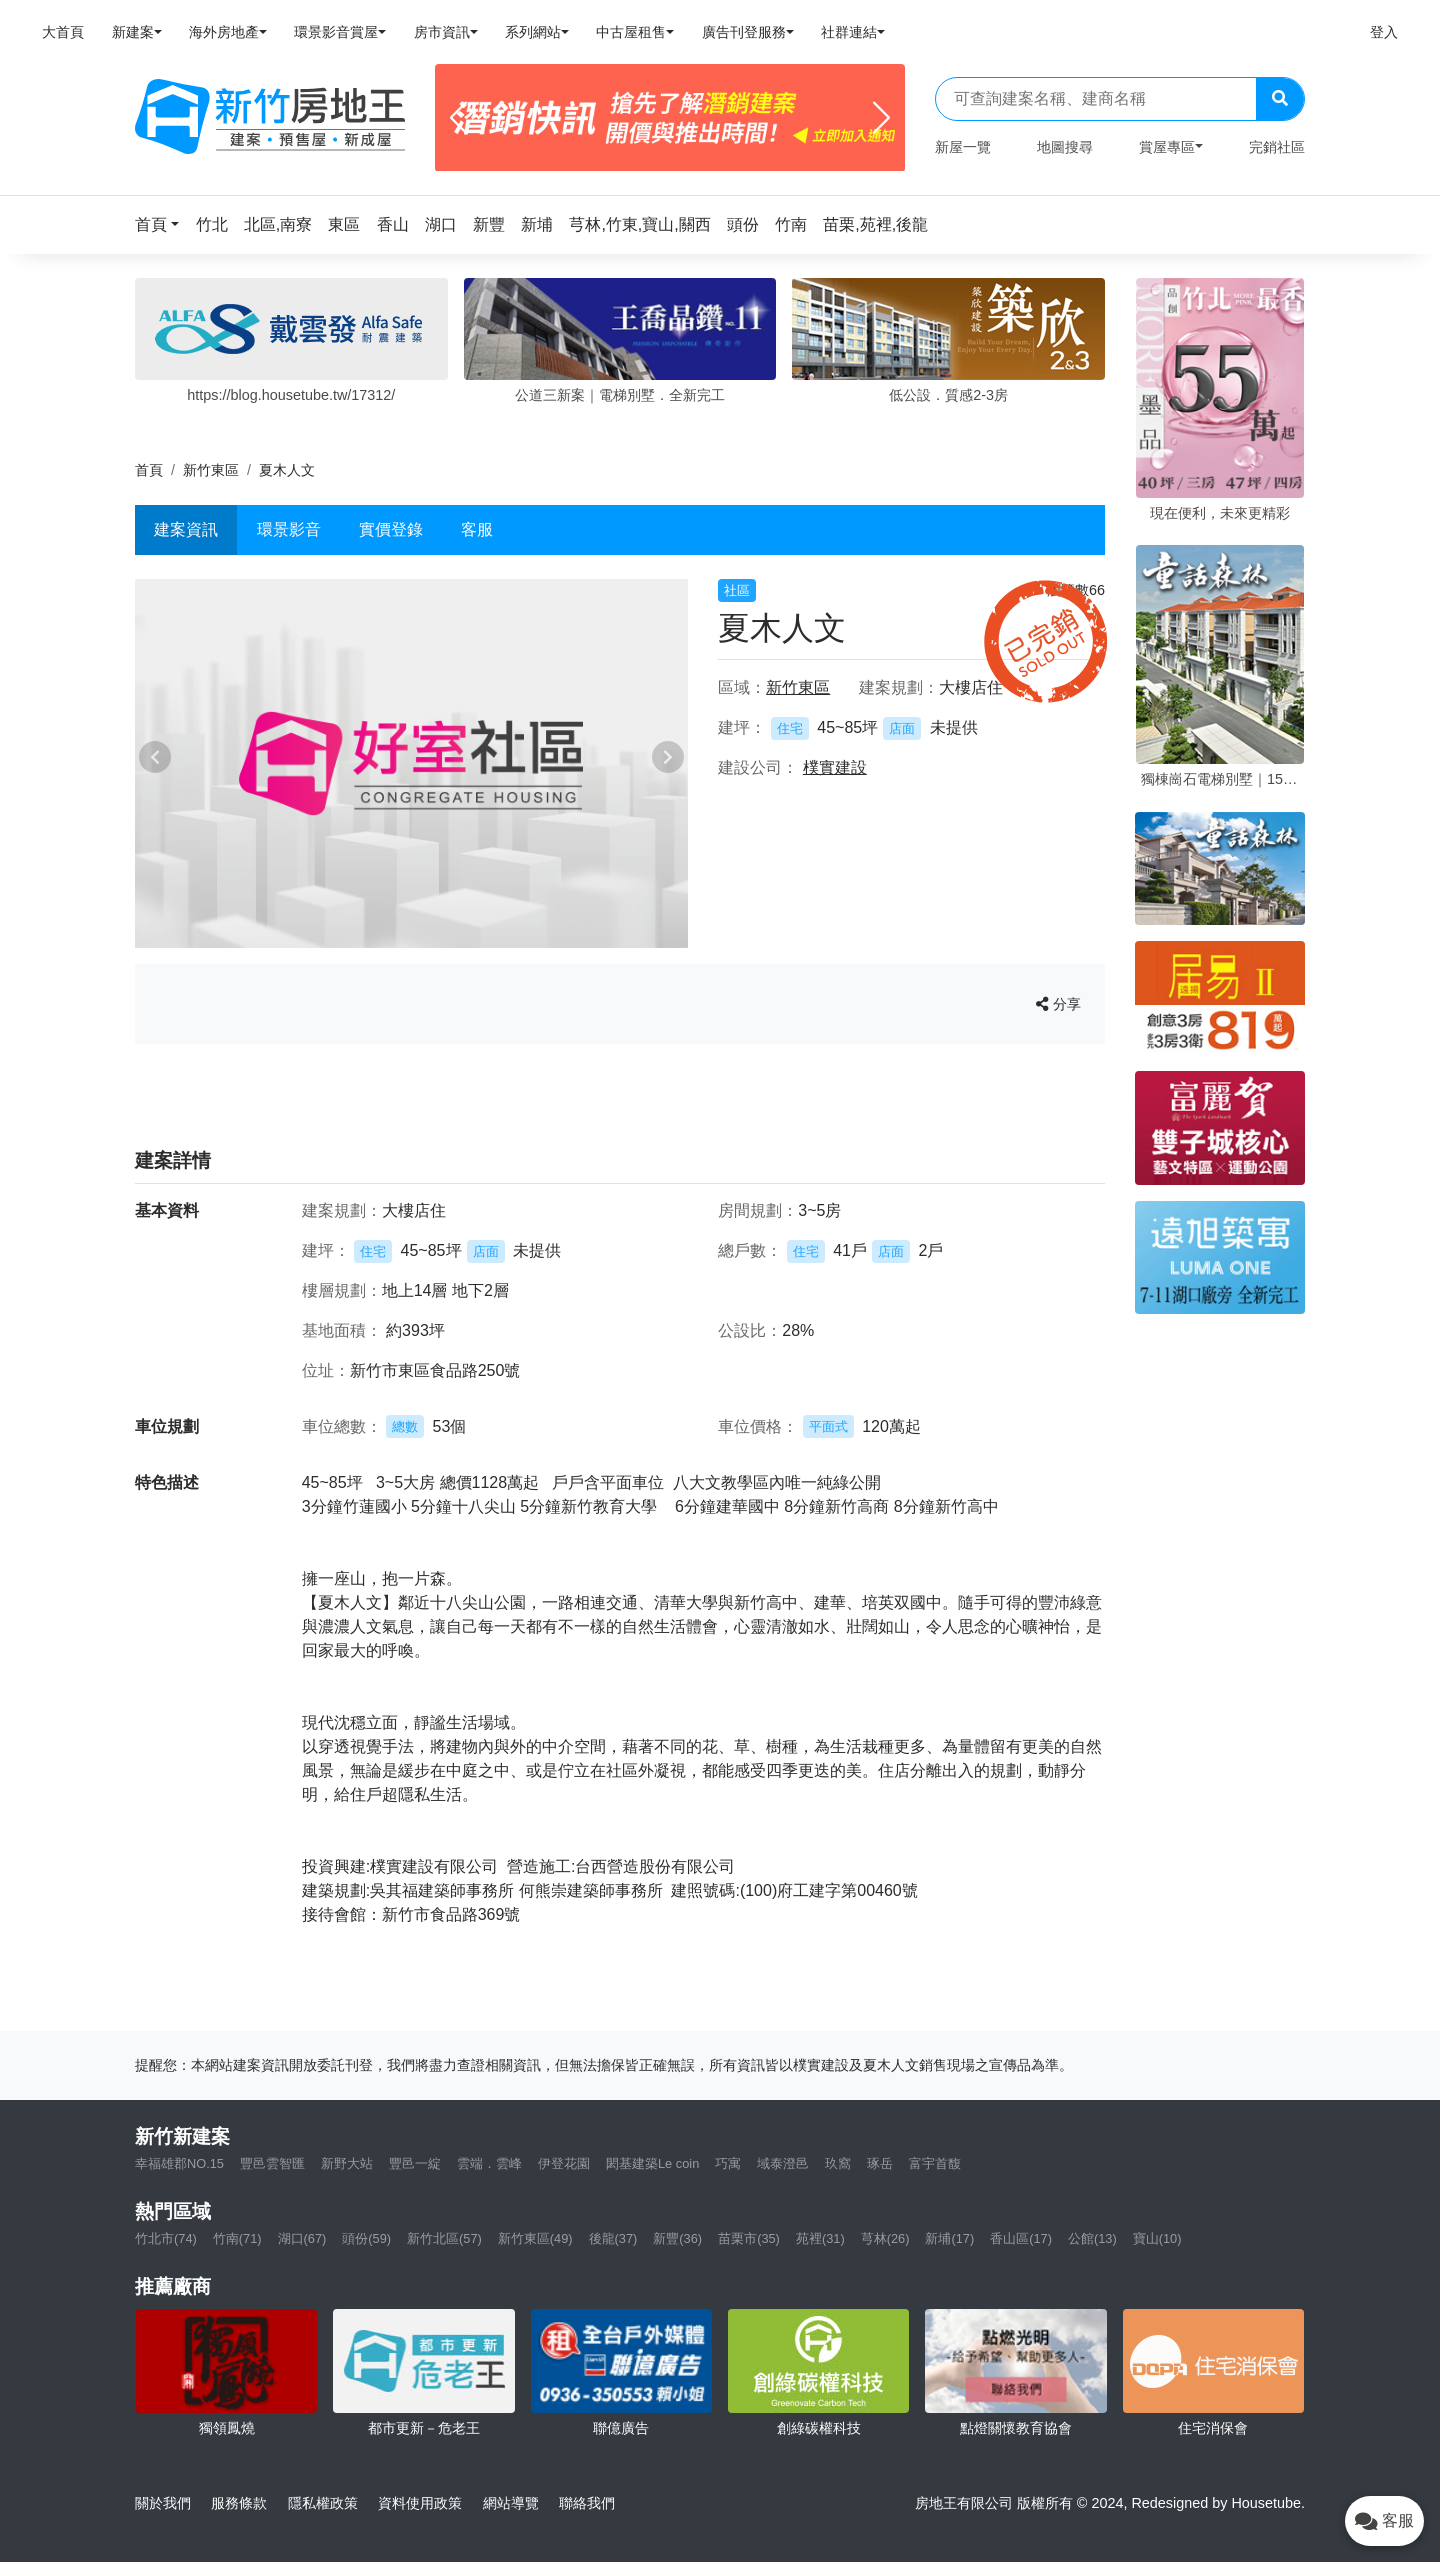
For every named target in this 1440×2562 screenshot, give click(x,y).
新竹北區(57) (444, 2238)
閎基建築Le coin (652, 2163)
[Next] (881, 118)
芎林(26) (885, 2238)
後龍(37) (613, 2238)
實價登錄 (391, 529)
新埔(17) (949, 2238)
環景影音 (289, 529)
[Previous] (458, 118)
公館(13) (1092, 2238)
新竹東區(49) (535, 2238)
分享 (1058, 1004)
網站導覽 (511, 2503)
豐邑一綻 (415, 2163)
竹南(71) (237, 2238)
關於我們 (163, 2503)
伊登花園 (564, 2163)
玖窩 (838, 2163)
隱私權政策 (323, 2503)
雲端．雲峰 (489, 2163)
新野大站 (347, 2163)
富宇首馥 (935, 2163)
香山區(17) (1021, 2238)
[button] (163, 224)
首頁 (149, 470)
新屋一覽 (963, 147)
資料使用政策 (420, 2503)
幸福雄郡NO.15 (179, 2163)
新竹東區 (211, 470)
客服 (477, 529)
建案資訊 (186, 529)
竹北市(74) (166, 2238)
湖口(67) (302, 2238)
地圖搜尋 (1065, 147)
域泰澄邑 (783, 2163)
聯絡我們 (587, 2503)
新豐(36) (677, 2238)
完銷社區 (1277, 147)
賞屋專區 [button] (1167, 147)
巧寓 (728, 2163)
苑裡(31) (820, 2238)
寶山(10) (1157, 2238)
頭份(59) (366, 2238)
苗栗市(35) (749, 2238)
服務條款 (239, 2503)
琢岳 (880, 2163)
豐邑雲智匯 (272, 2163)
